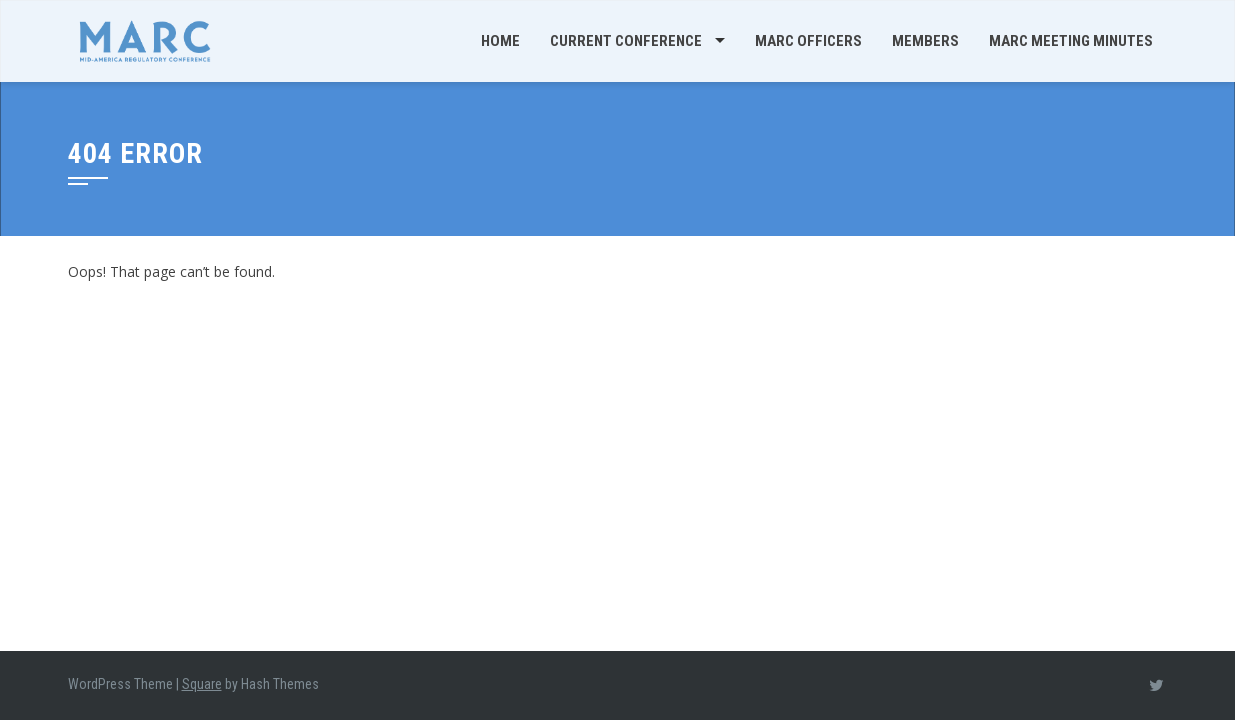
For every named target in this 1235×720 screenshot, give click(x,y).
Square (202, 684)
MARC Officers (808, 41)
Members (925, 41)
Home (500, 41)
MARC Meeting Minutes (1071, 41)
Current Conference (626, 41)
